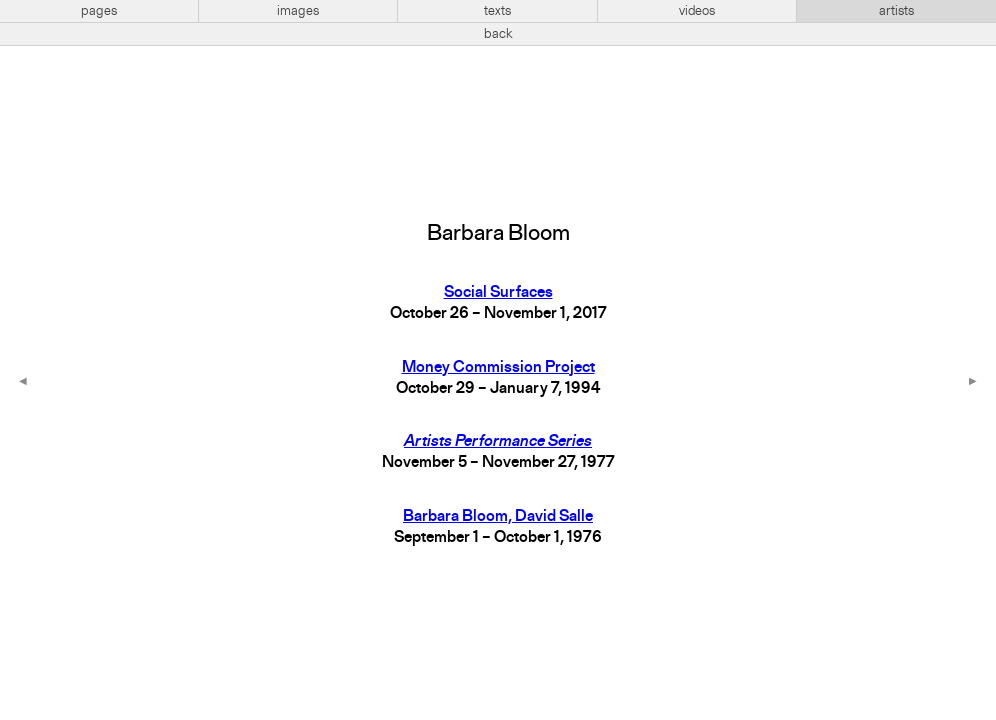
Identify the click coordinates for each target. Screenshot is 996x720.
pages (99, 11)
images (298, 11)
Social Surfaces (498, 293)
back (498, 34)
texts (497, 11)
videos (697, 11)
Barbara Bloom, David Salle (498, 517)
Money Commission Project (498, 368)
